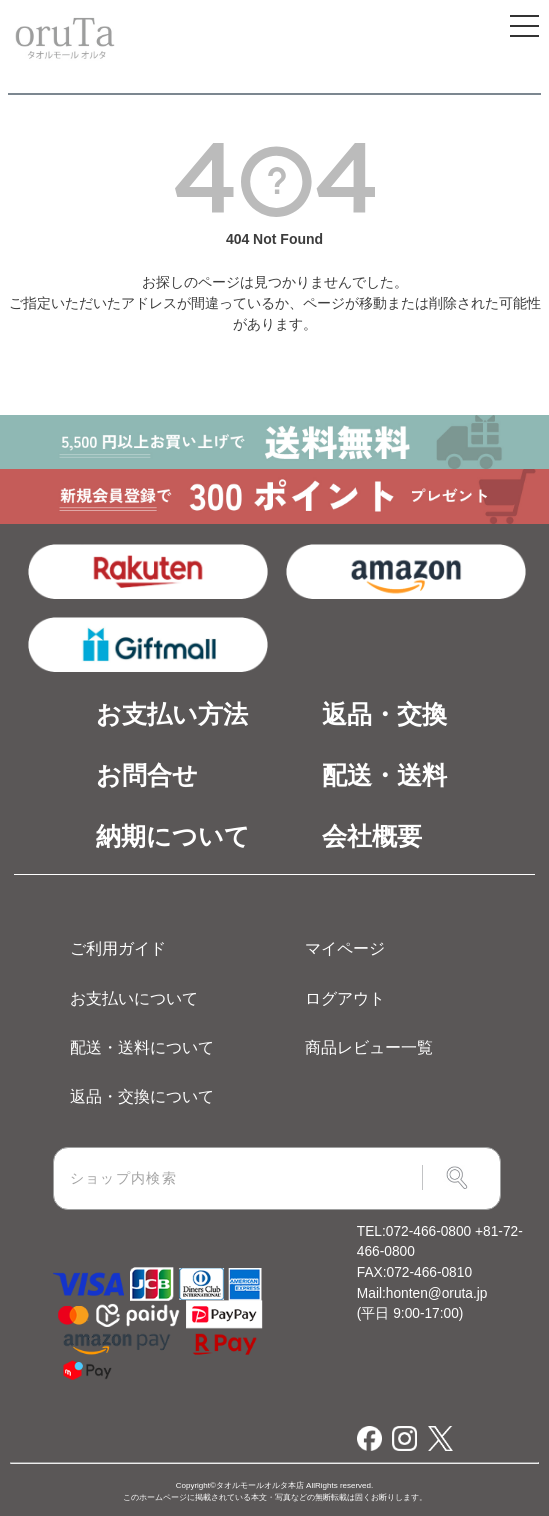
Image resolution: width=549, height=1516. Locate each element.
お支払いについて (134, 998)
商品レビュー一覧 (369, 1047)
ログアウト (345, 998)
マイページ (345, 948)
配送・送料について (142, 1047)
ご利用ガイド (118, 948)
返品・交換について (142, 1096)
